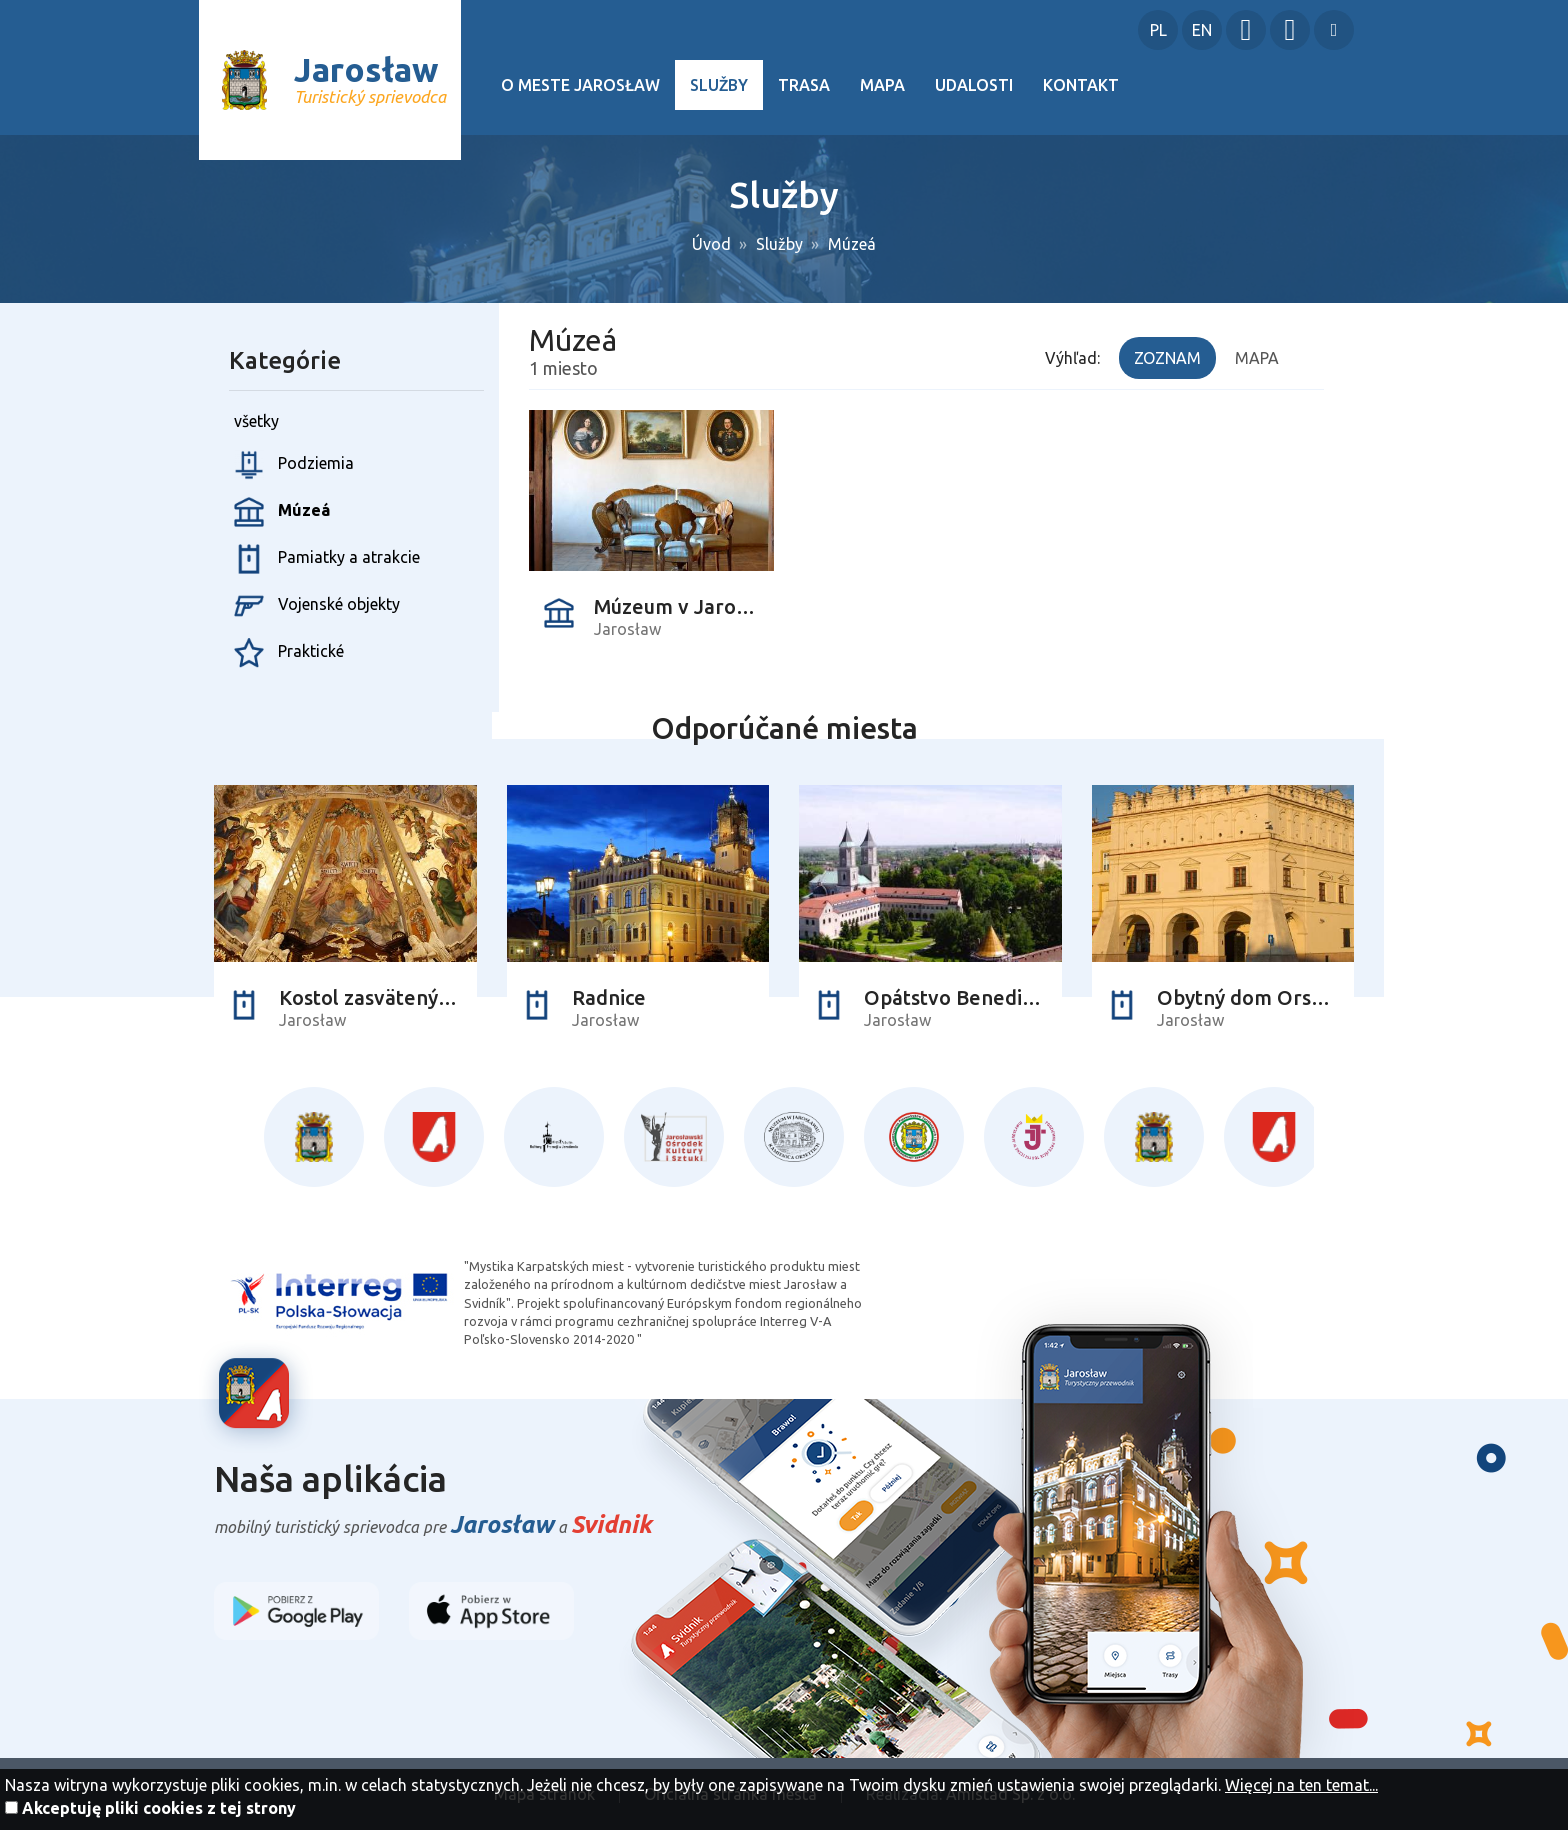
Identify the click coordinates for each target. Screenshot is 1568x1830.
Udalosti (974, 85)
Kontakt (1081, 85)
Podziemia (294, 465)
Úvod (711, 244)
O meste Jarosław (580, 85)
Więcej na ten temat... (1301, 1785)
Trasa (804, 85)
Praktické (289, 653)
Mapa (882, 85)
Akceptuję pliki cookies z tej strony (159, 1808)
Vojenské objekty (317, 606)
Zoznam (1167, 358)
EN (1202, 30)
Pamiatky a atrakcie (327, 559)
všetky (256, 421)
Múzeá (852, 244)
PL (1158, 30)
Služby (719, 85)
